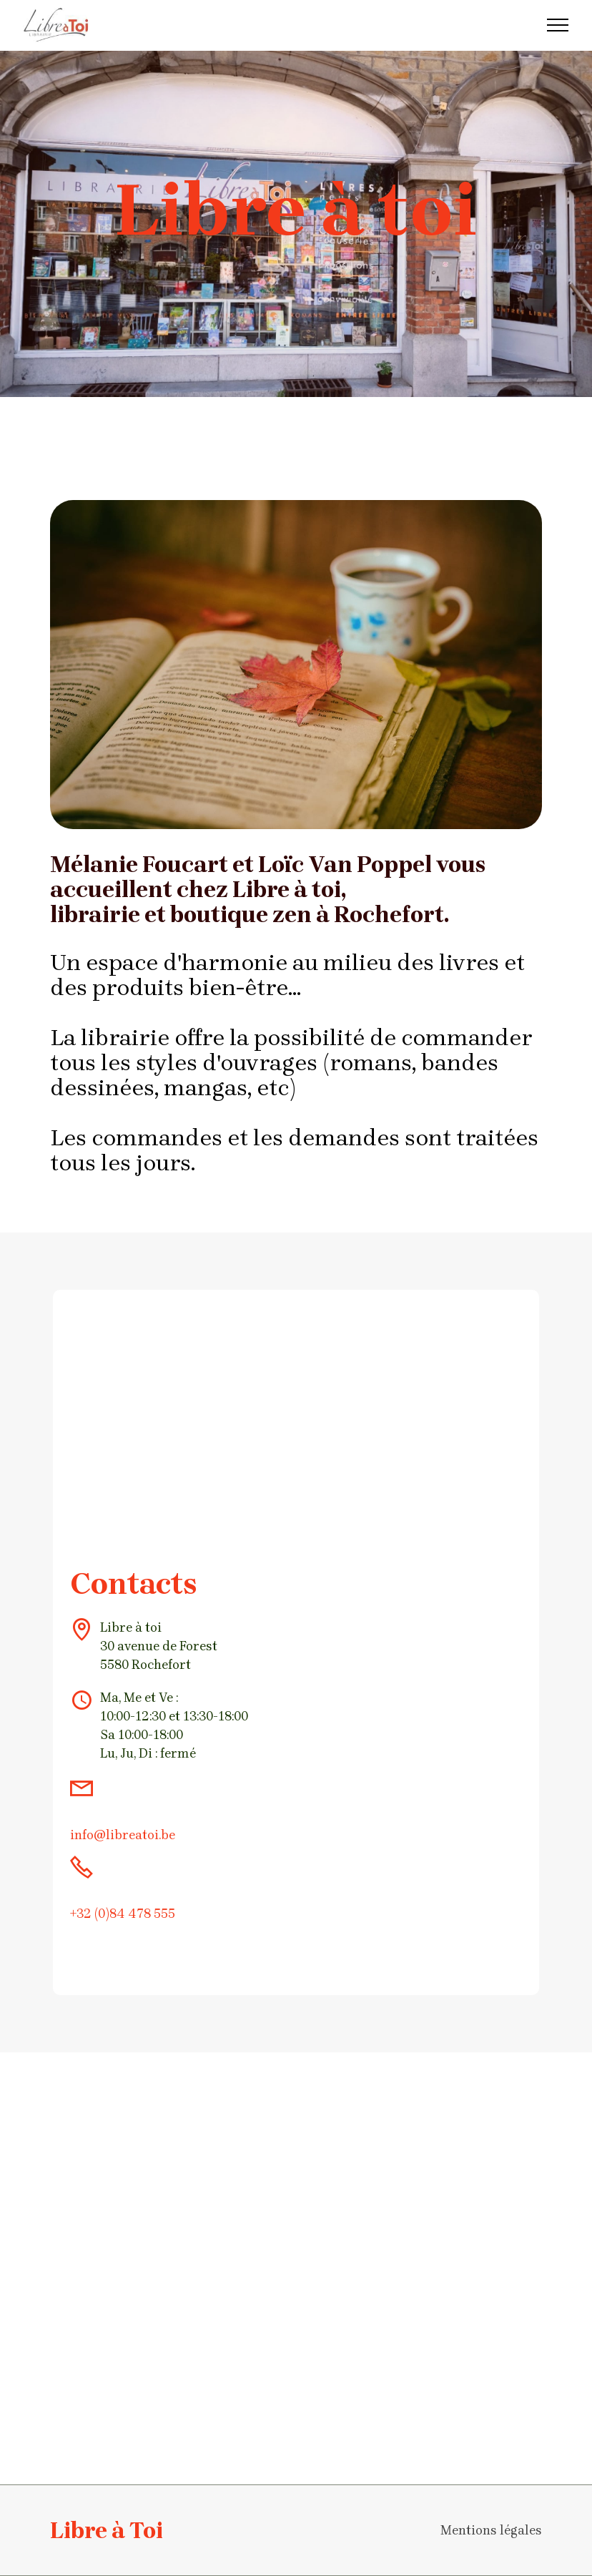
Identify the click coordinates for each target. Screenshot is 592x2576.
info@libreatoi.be (122, 1834)
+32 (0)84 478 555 (122, 1913)
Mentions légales (491, 2530)
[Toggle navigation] (558, 25)
